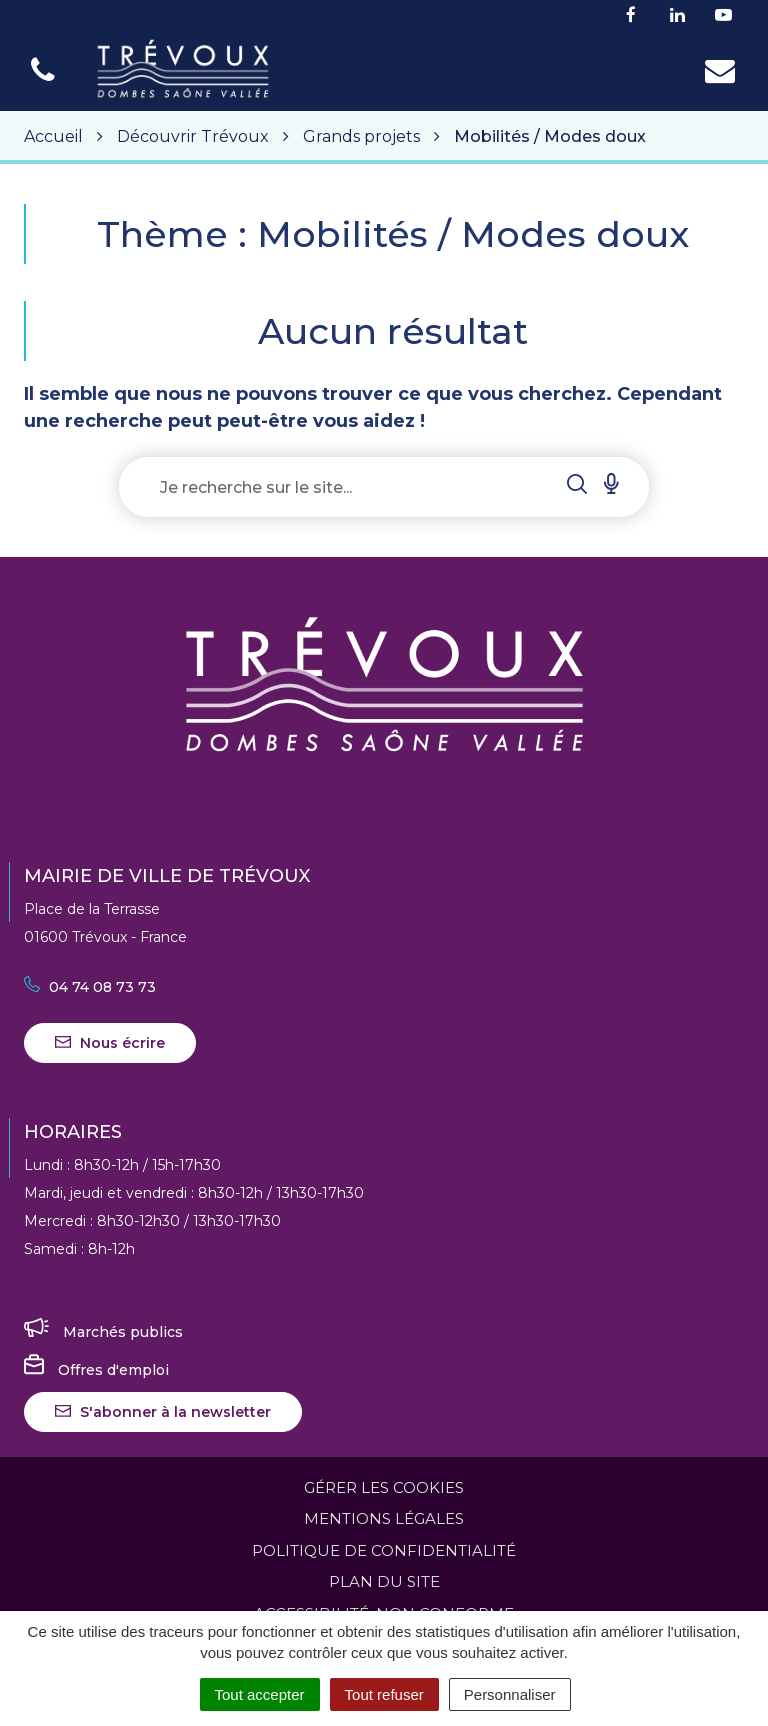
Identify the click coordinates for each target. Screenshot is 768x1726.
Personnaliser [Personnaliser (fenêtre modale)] (510, 1694)
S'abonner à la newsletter (163, 1412)
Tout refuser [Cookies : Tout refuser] (384, 1694)
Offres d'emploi (96, 1370)
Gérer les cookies (384, 1487)
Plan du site (384, 1581)
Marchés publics (103, 1332)
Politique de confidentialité (384, 1550)
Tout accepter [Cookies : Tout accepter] (260, 1694)
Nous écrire (110, 1043)
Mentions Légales (384, 1518)
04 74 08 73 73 (90, 987)
